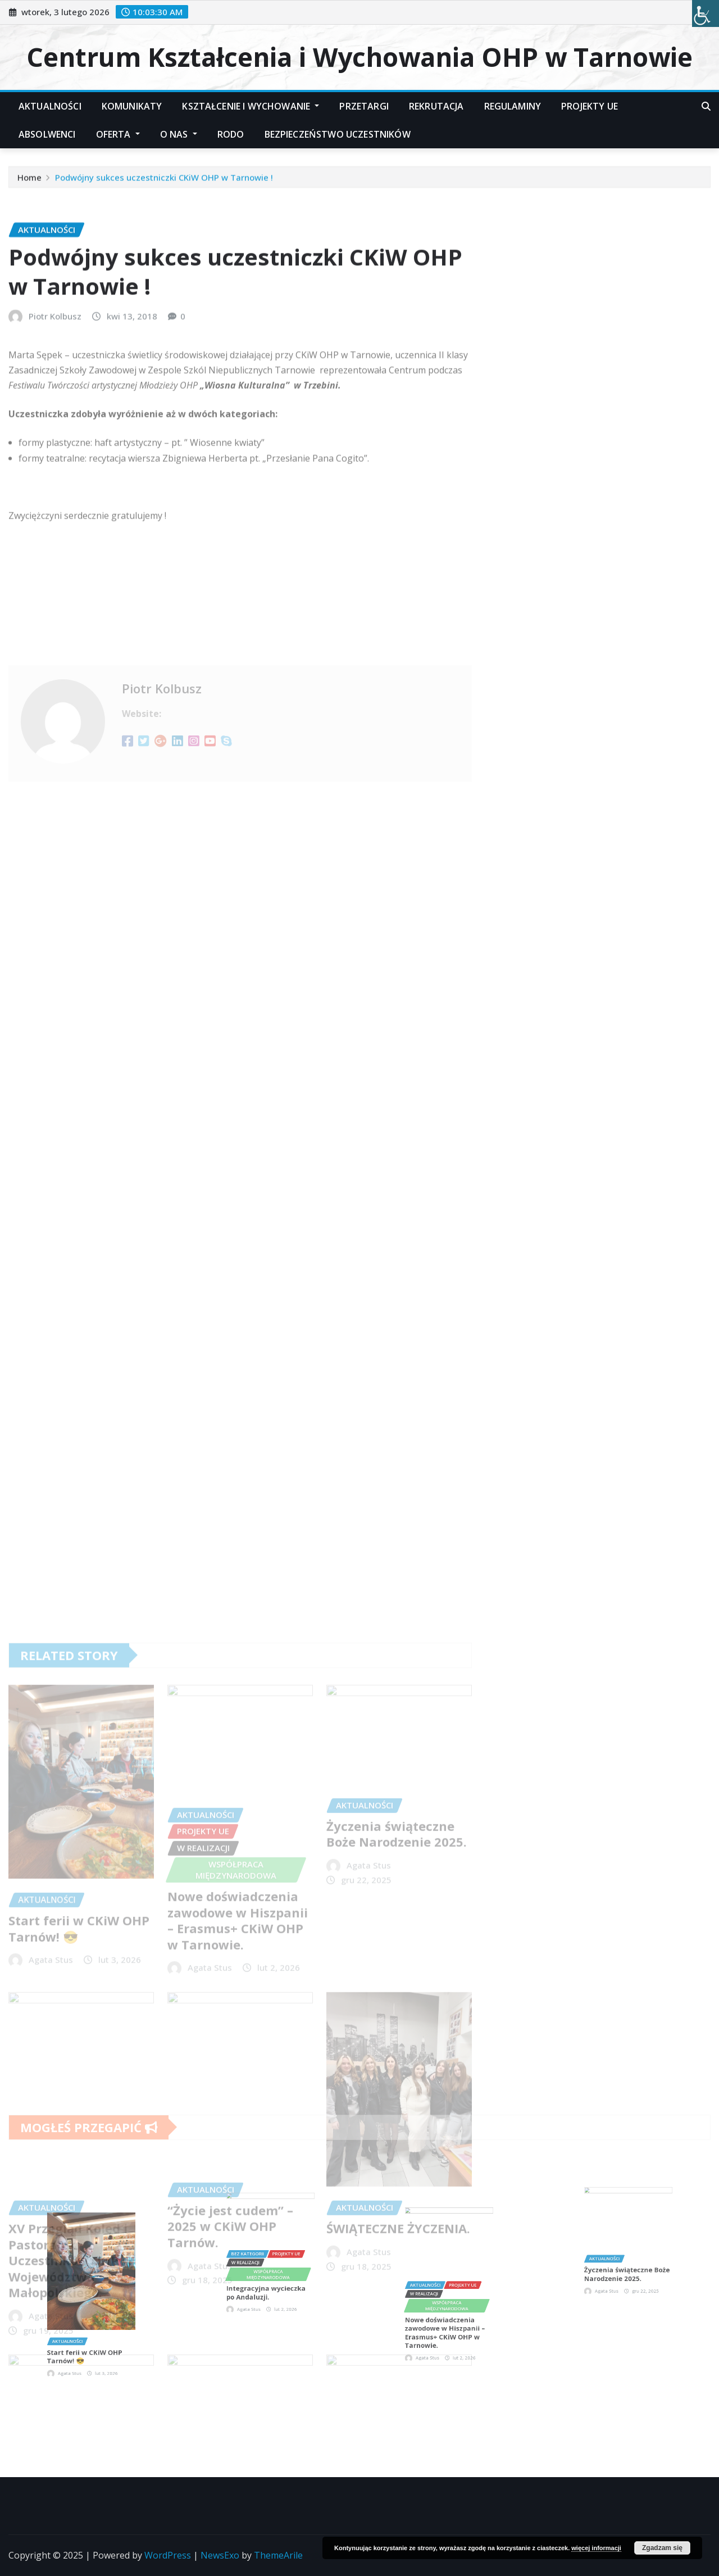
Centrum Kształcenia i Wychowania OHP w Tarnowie (359, 56)
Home (29, 181)
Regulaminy (512, 106)
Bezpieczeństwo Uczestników (338, 134)
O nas (178, 134)
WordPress (167, 2555)
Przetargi (363, 106)
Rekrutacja (436, 106)
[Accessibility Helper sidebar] (705, 13)
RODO (230, 134)
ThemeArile (278, 2555)
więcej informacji (596, 2548)
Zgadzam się (662, 2548)
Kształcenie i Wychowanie (250, 106)
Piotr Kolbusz (55, 396)
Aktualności (50, 106)
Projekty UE (589, 106)
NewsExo (220, 2555)
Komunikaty (132, 106)
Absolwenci (47, 134)
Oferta (118, 134)
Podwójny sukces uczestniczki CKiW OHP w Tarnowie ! (164, 181)
